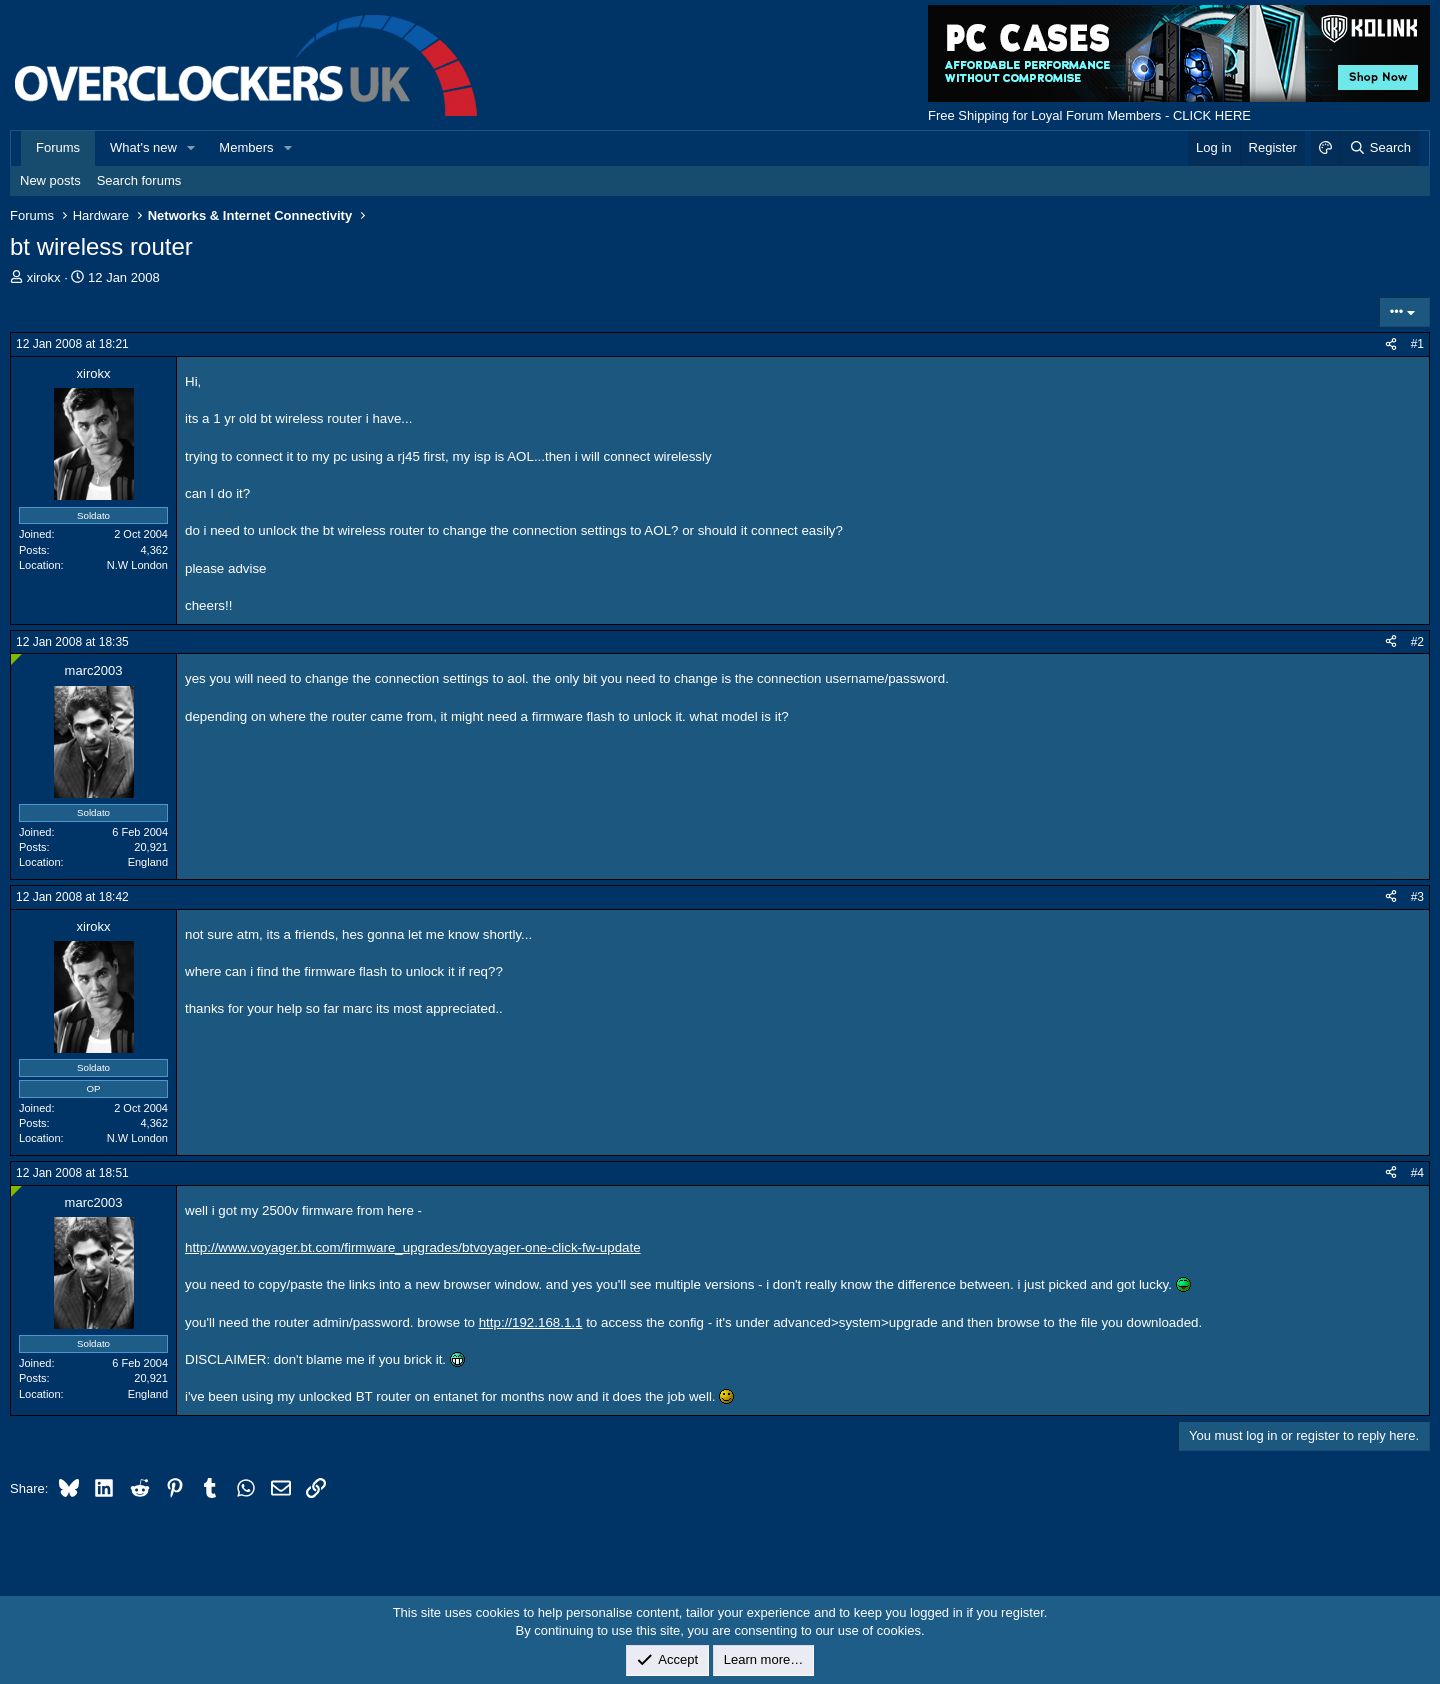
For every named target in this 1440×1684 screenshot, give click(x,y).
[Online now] (16, 659)
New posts (50, 180)
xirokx (44, 277)
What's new (143, 147)
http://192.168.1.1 (531, 1322)
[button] (192, 148)
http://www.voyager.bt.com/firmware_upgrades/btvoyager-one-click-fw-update (413, 1247)
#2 (1417, 642)
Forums (58, 147)
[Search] (1379, 148)
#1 (1417, 344)
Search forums (139, 180)
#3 (1417, 897)
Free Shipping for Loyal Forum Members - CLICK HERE (1089, 115)
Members (246, 147)
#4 (1417, 1173)
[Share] (1391, 344)
